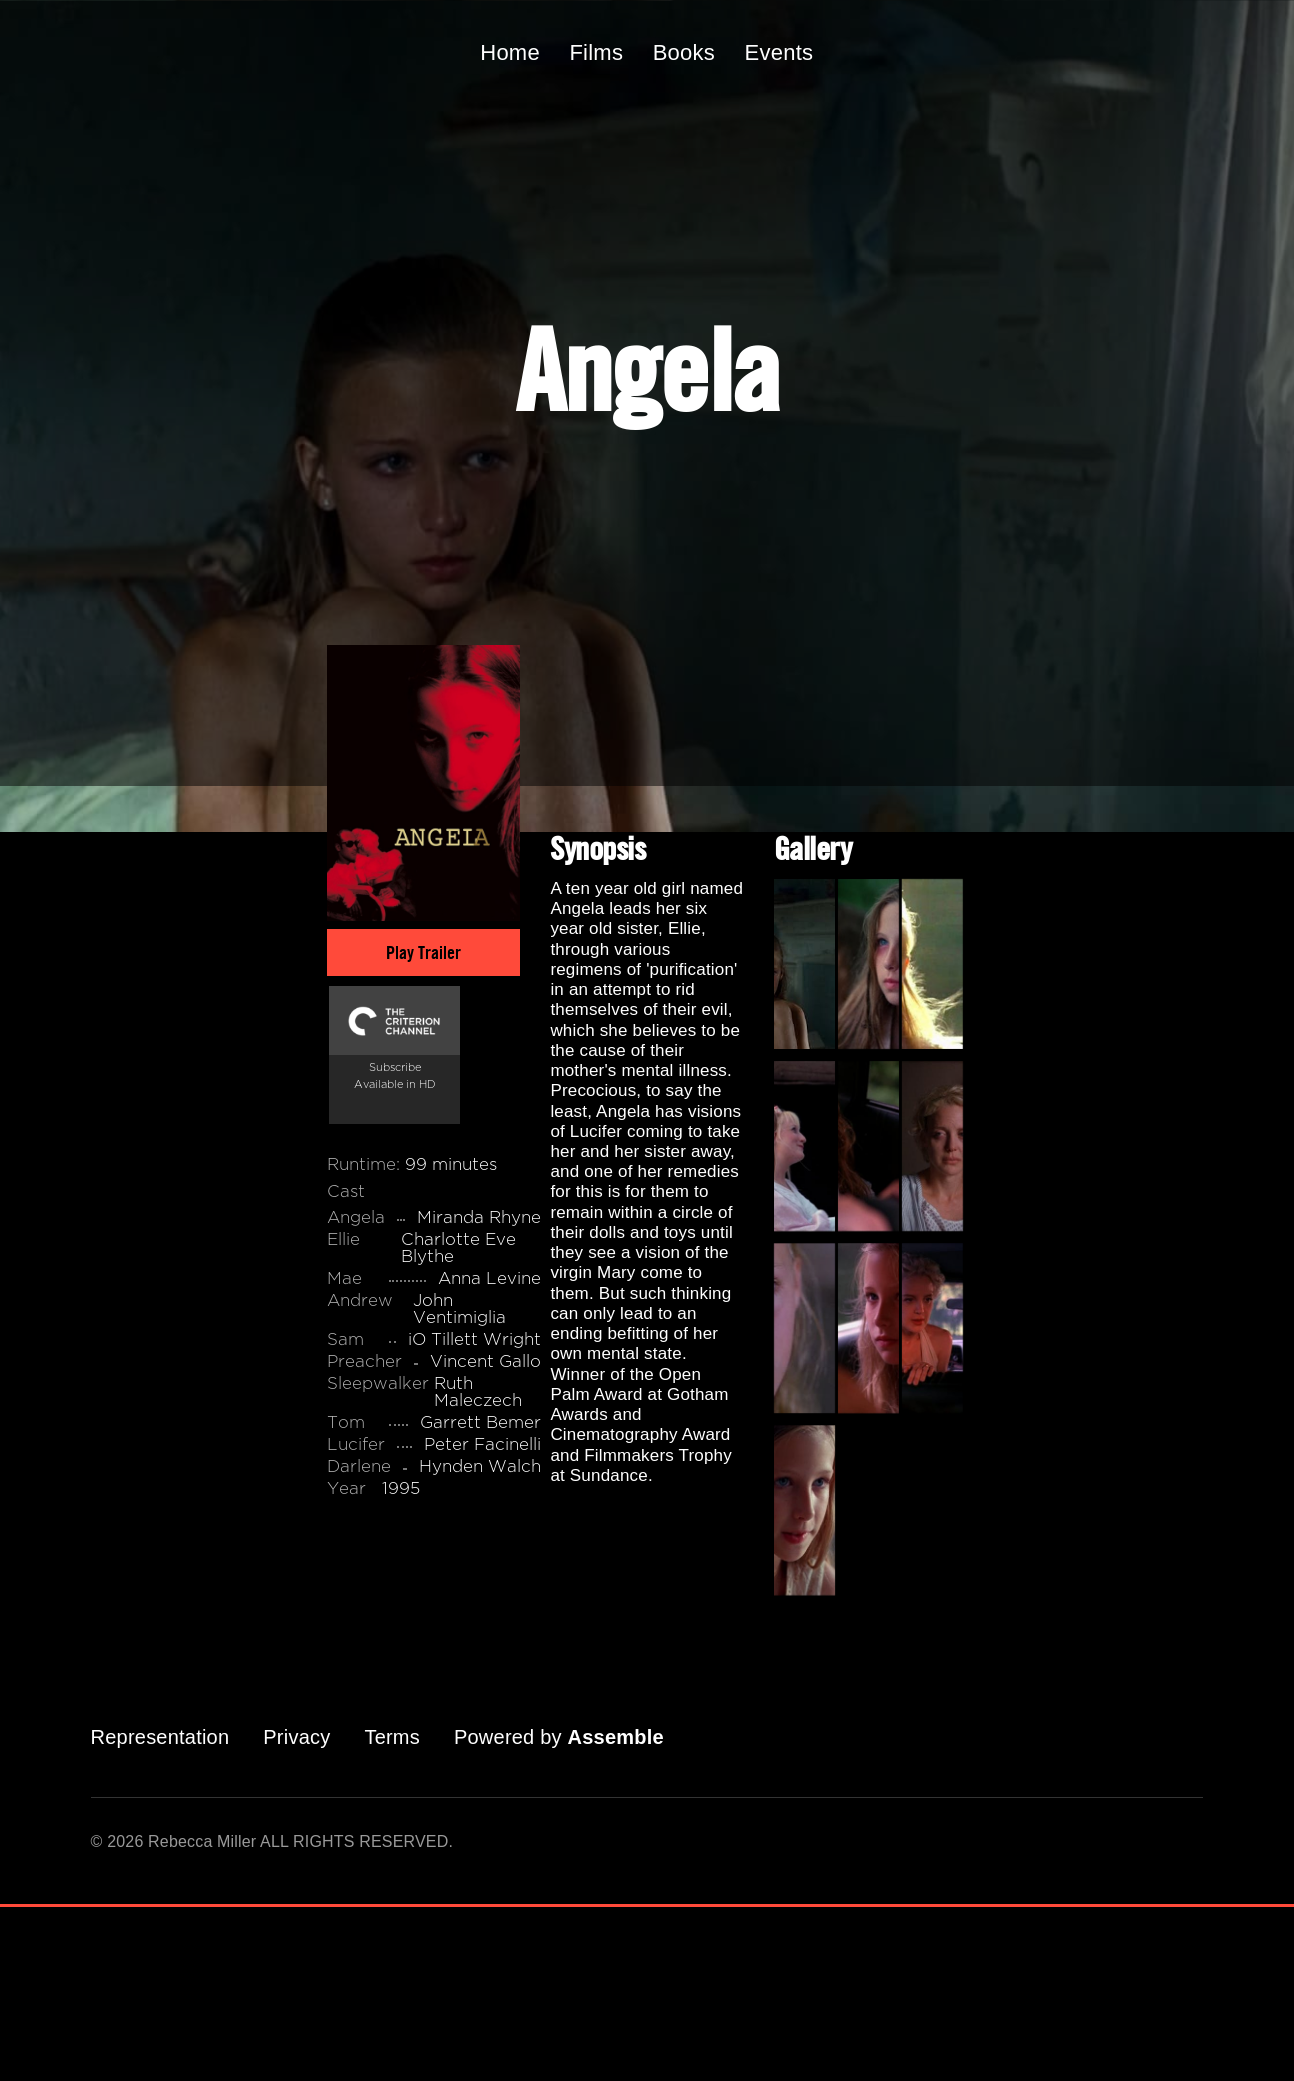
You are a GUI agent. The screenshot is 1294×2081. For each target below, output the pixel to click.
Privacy (296, 1737)
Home (510, 52)
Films (596, 52)
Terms (392, 1737)
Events (779, 52)
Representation (160, 1737)
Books (684, 52)
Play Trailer (423, 952)
